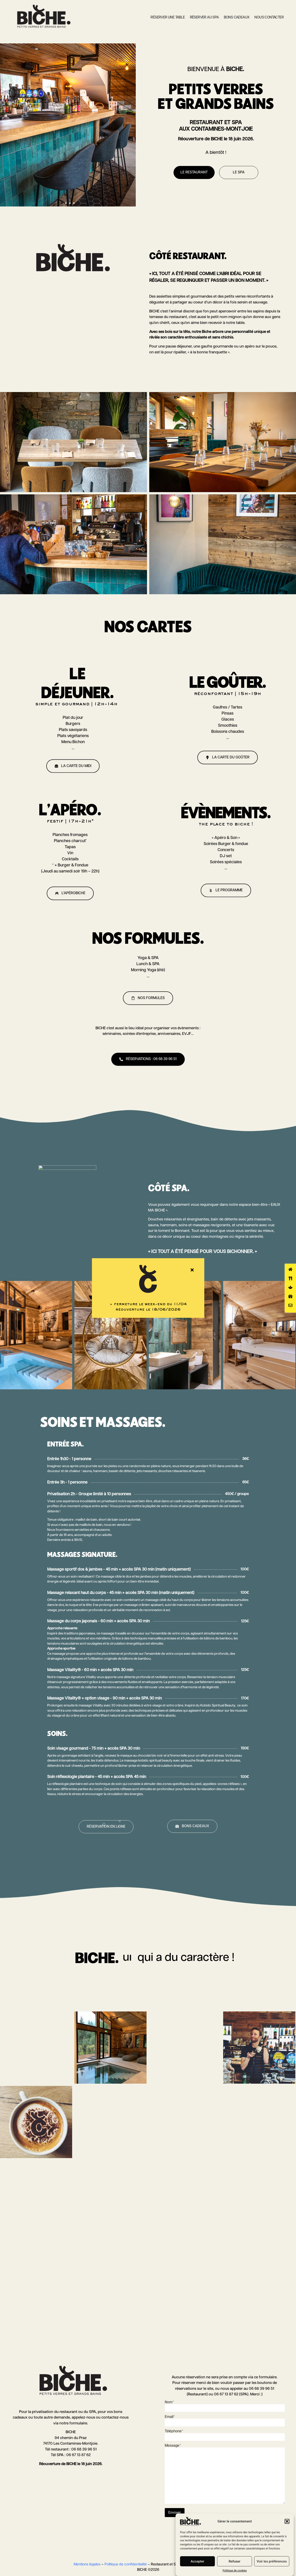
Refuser (234, 2561)
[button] (287, 2521)
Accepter (197, 2561)
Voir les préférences (272, 2561)
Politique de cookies (235, 2570)
